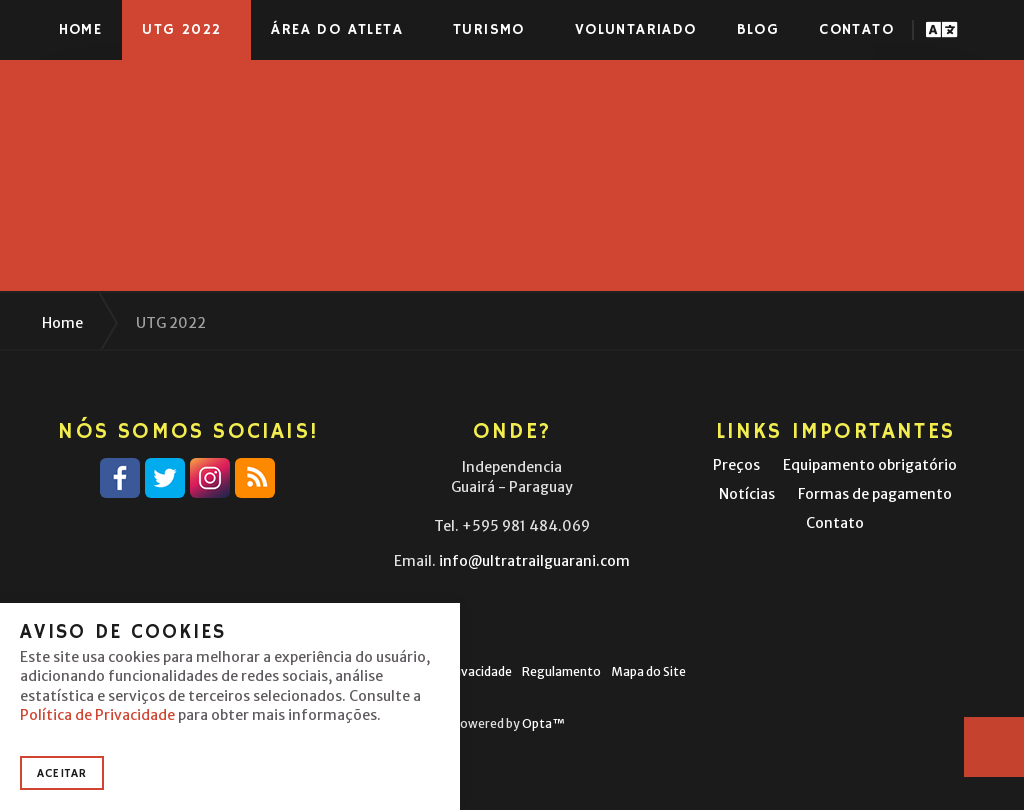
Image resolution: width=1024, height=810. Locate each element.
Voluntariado (636, 29)
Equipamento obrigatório (870, 465)
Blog (758, 29)
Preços (736, 465)
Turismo (489, 29)
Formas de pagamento (875, 494)
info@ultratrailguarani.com (534, 561)
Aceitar (62, 773)
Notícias (747, 494)
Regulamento (561, 671)
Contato (856, 29)
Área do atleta (337, 29)
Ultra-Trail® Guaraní (115, 30)
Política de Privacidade (97, 715)
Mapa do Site (648, 671)
